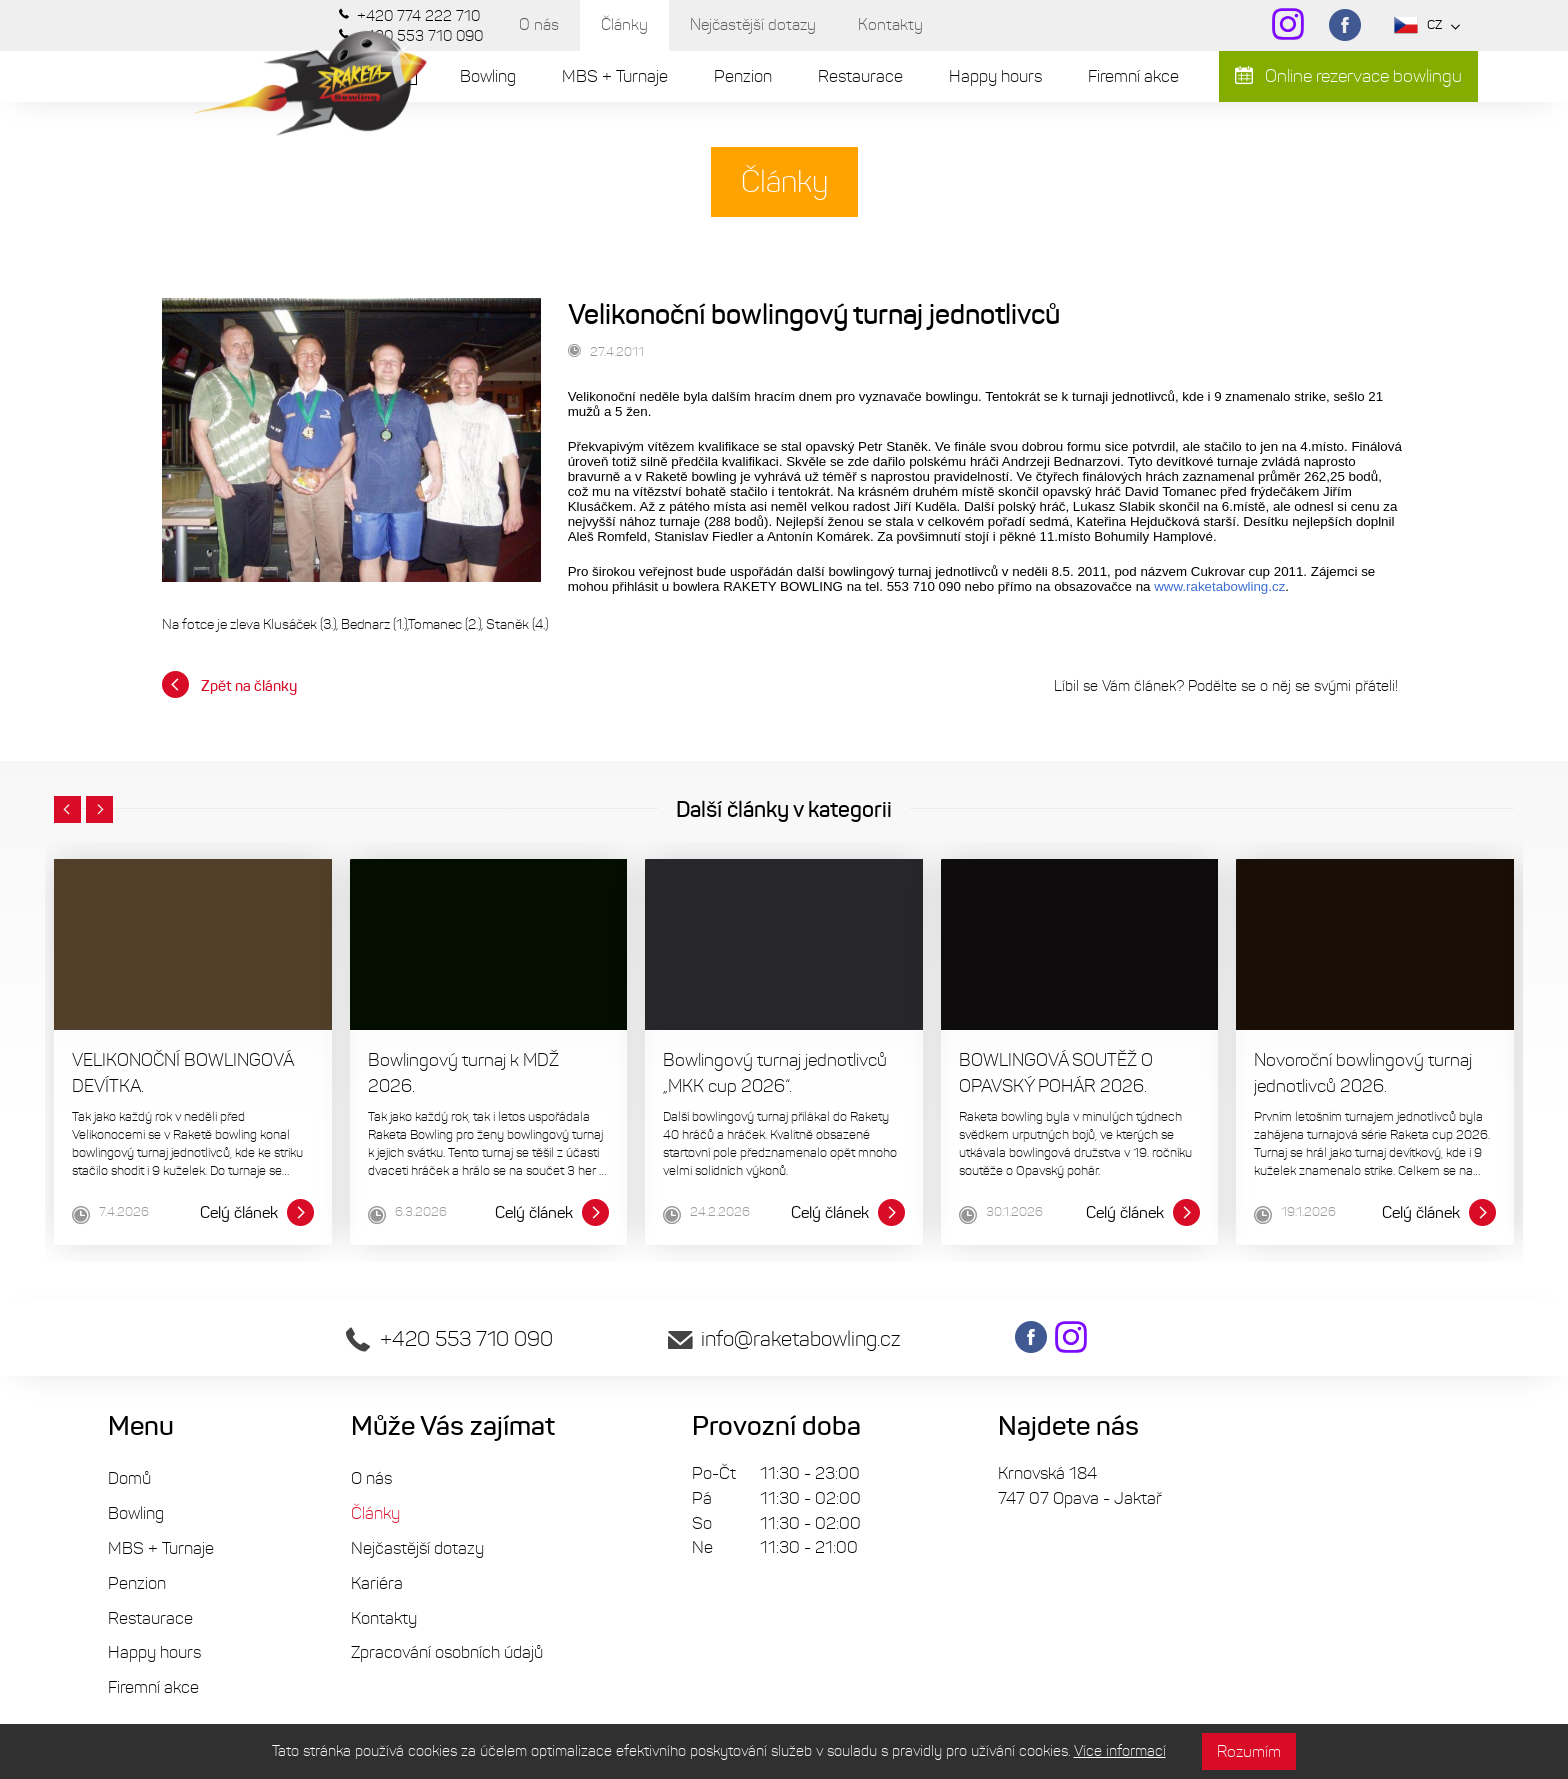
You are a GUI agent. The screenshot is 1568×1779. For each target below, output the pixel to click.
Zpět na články (229, 684)
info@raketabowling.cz (784, 1339)
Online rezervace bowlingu (1348, 76)
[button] (67, 810)
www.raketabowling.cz (1219, 586)
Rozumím (1249, 1751)
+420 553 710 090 (449, 1339)
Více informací (1120, 1751)
